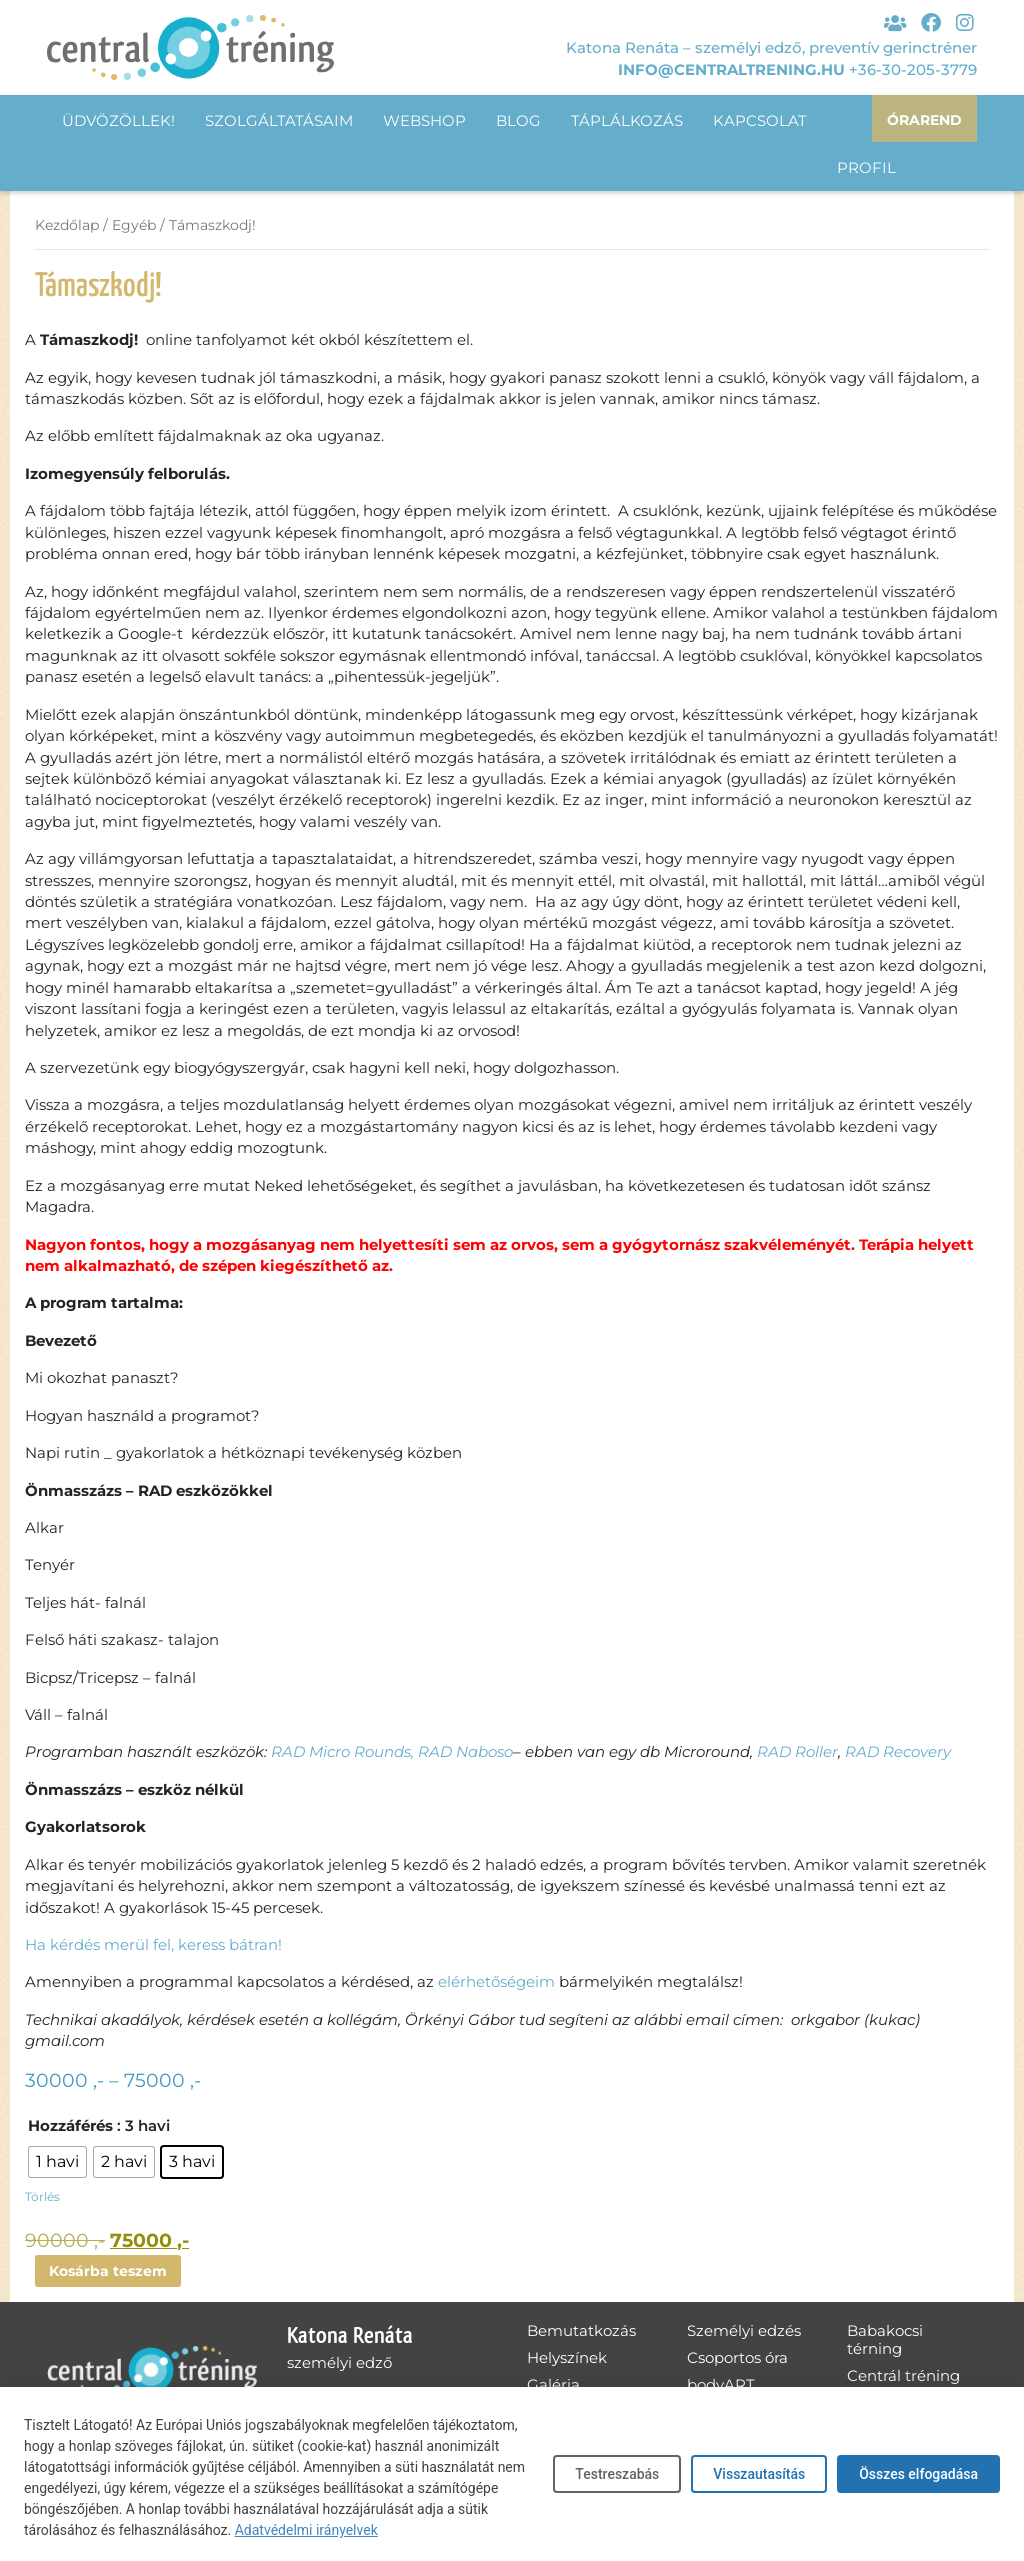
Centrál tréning (903, 2378)
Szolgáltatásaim (279, 120)
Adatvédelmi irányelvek (306, 2530)
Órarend (922, 120)
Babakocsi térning (885, 2342)
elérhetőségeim (496, 1983)
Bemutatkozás (581, 2333)
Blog (518, 120)
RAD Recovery (898, 1753)
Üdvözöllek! (118, 120)
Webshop (424, 120)
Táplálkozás (627, 120)
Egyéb (134, 226)
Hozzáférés (70, 2127)
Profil (91, 168)
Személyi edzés (744, 2333)
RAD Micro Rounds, (342, 1753)
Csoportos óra (737, 2360)
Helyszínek (567, 2360)
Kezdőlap (67, 226)
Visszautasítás (759, 2474)
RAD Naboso (465, 1753)
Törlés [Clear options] (42, 2198)
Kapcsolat (760, 120)
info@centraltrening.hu (731, 66)
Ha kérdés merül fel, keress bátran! (153, 1945)
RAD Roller (797, 1753)
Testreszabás (617, 2474)
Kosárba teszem (112, 2273)
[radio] (57, 2164)
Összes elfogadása (918, 2474)
